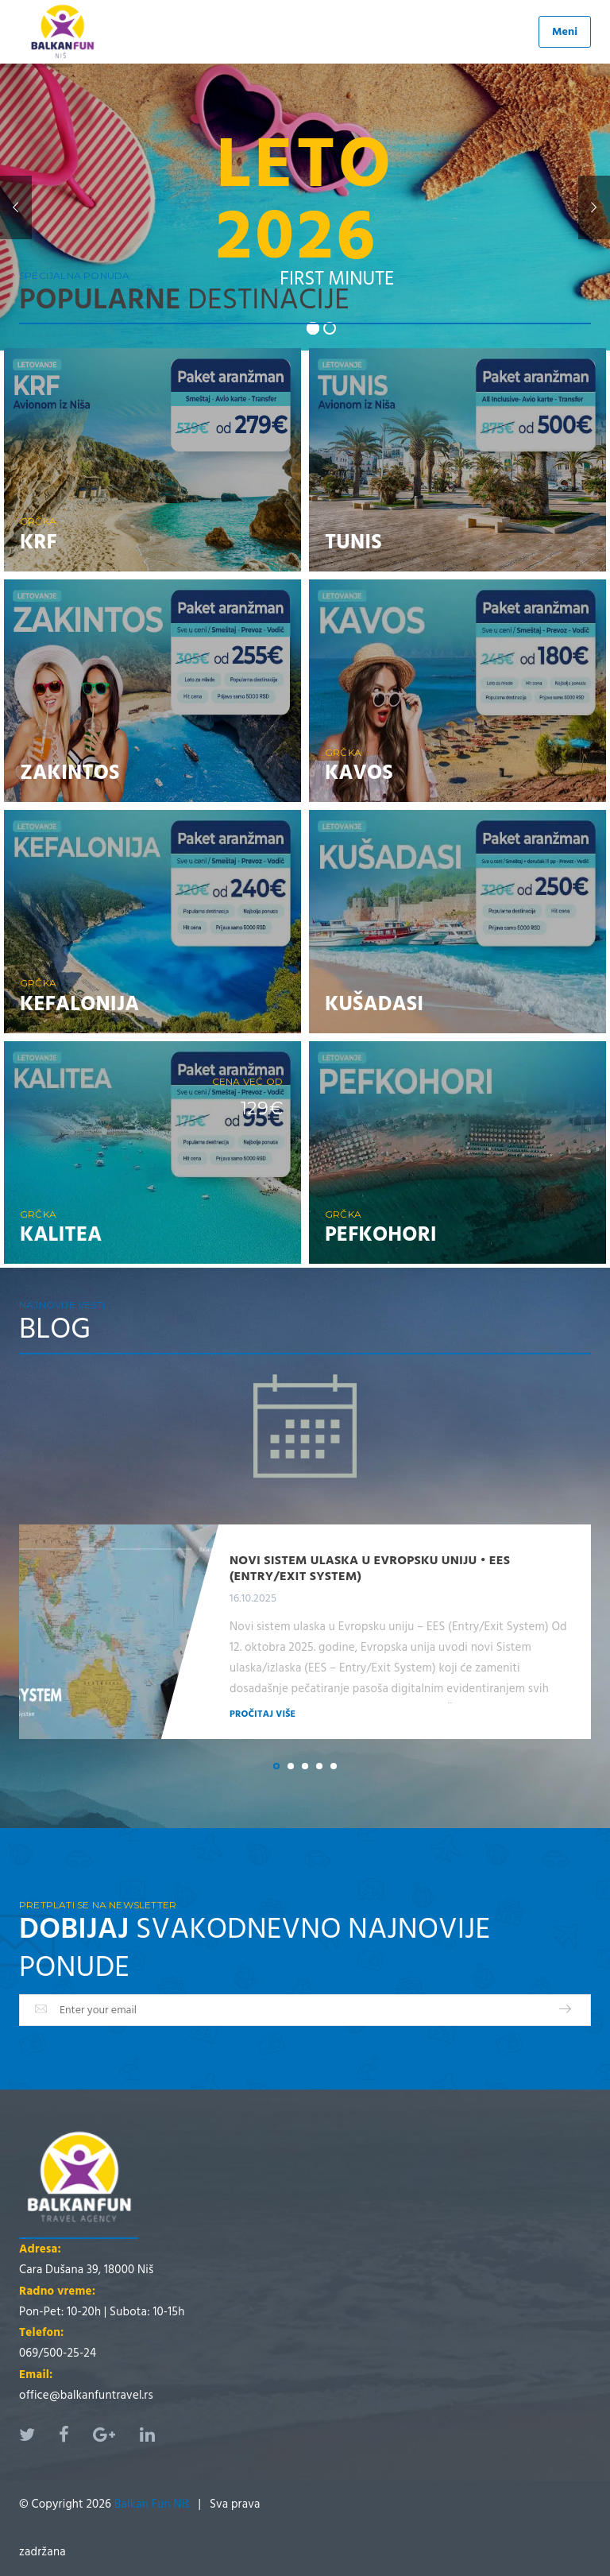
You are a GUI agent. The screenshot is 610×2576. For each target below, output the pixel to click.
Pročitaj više (262, 1714)
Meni (564, 31)
